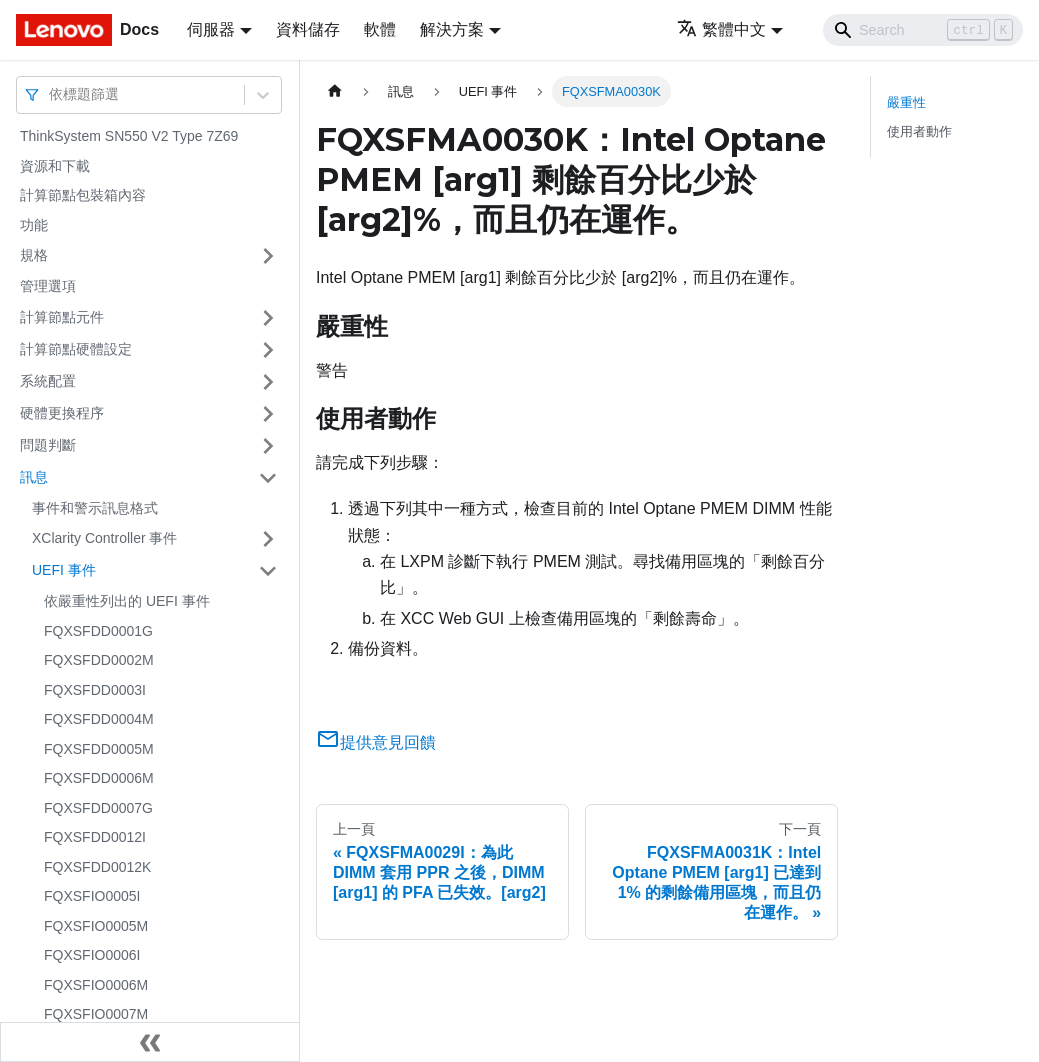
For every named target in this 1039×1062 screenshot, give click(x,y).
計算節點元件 (62, 317)
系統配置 (48, 381)
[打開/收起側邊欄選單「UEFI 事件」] (268, 571)
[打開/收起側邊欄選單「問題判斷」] (268, 446)
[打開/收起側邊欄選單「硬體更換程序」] (268, 414)
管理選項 (48, 286)
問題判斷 (48, 445)
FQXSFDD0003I (95, 690)
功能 (34, 225)
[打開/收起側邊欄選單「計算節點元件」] (268, 318)
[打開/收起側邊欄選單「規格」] (268, 256)
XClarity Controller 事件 (104, 538)
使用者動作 (919, 131)
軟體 (380, 29)
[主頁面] (335, 91)
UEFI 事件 (64, 570)
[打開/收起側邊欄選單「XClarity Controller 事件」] (268, 539)
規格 (34, 255)
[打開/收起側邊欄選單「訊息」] (268, 478)
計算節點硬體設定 (76, 349)
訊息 (34, 477)
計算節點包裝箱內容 (83, 195)
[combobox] (51, 94)
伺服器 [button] (211, 29)
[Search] (923, 30)
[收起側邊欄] (150, 1042)
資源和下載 (55, 166)
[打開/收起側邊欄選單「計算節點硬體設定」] (268, 350)
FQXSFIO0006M (96, 985)
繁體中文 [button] (721, 29)
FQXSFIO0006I (92, 955)
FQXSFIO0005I (92, 896)
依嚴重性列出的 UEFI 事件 (127, 601)
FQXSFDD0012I (95, 837)
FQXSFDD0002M (99, 660)
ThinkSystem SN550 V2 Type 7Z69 (129, 136)
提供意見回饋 (376, 742)
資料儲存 (308, 29)
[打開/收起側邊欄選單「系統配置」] (268, 382)
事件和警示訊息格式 (95, 508)
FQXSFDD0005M (99, 749)
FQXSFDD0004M (99, 719)
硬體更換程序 (62, 413)
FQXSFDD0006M (99, 778)
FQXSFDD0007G (98, 808)
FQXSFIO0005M (96, 926)
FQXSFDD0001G (98, 631)
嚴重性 (906, 102)
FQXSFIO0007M (96, 1014)
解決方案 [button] (452, 29)
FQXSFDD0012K (97, 867)
